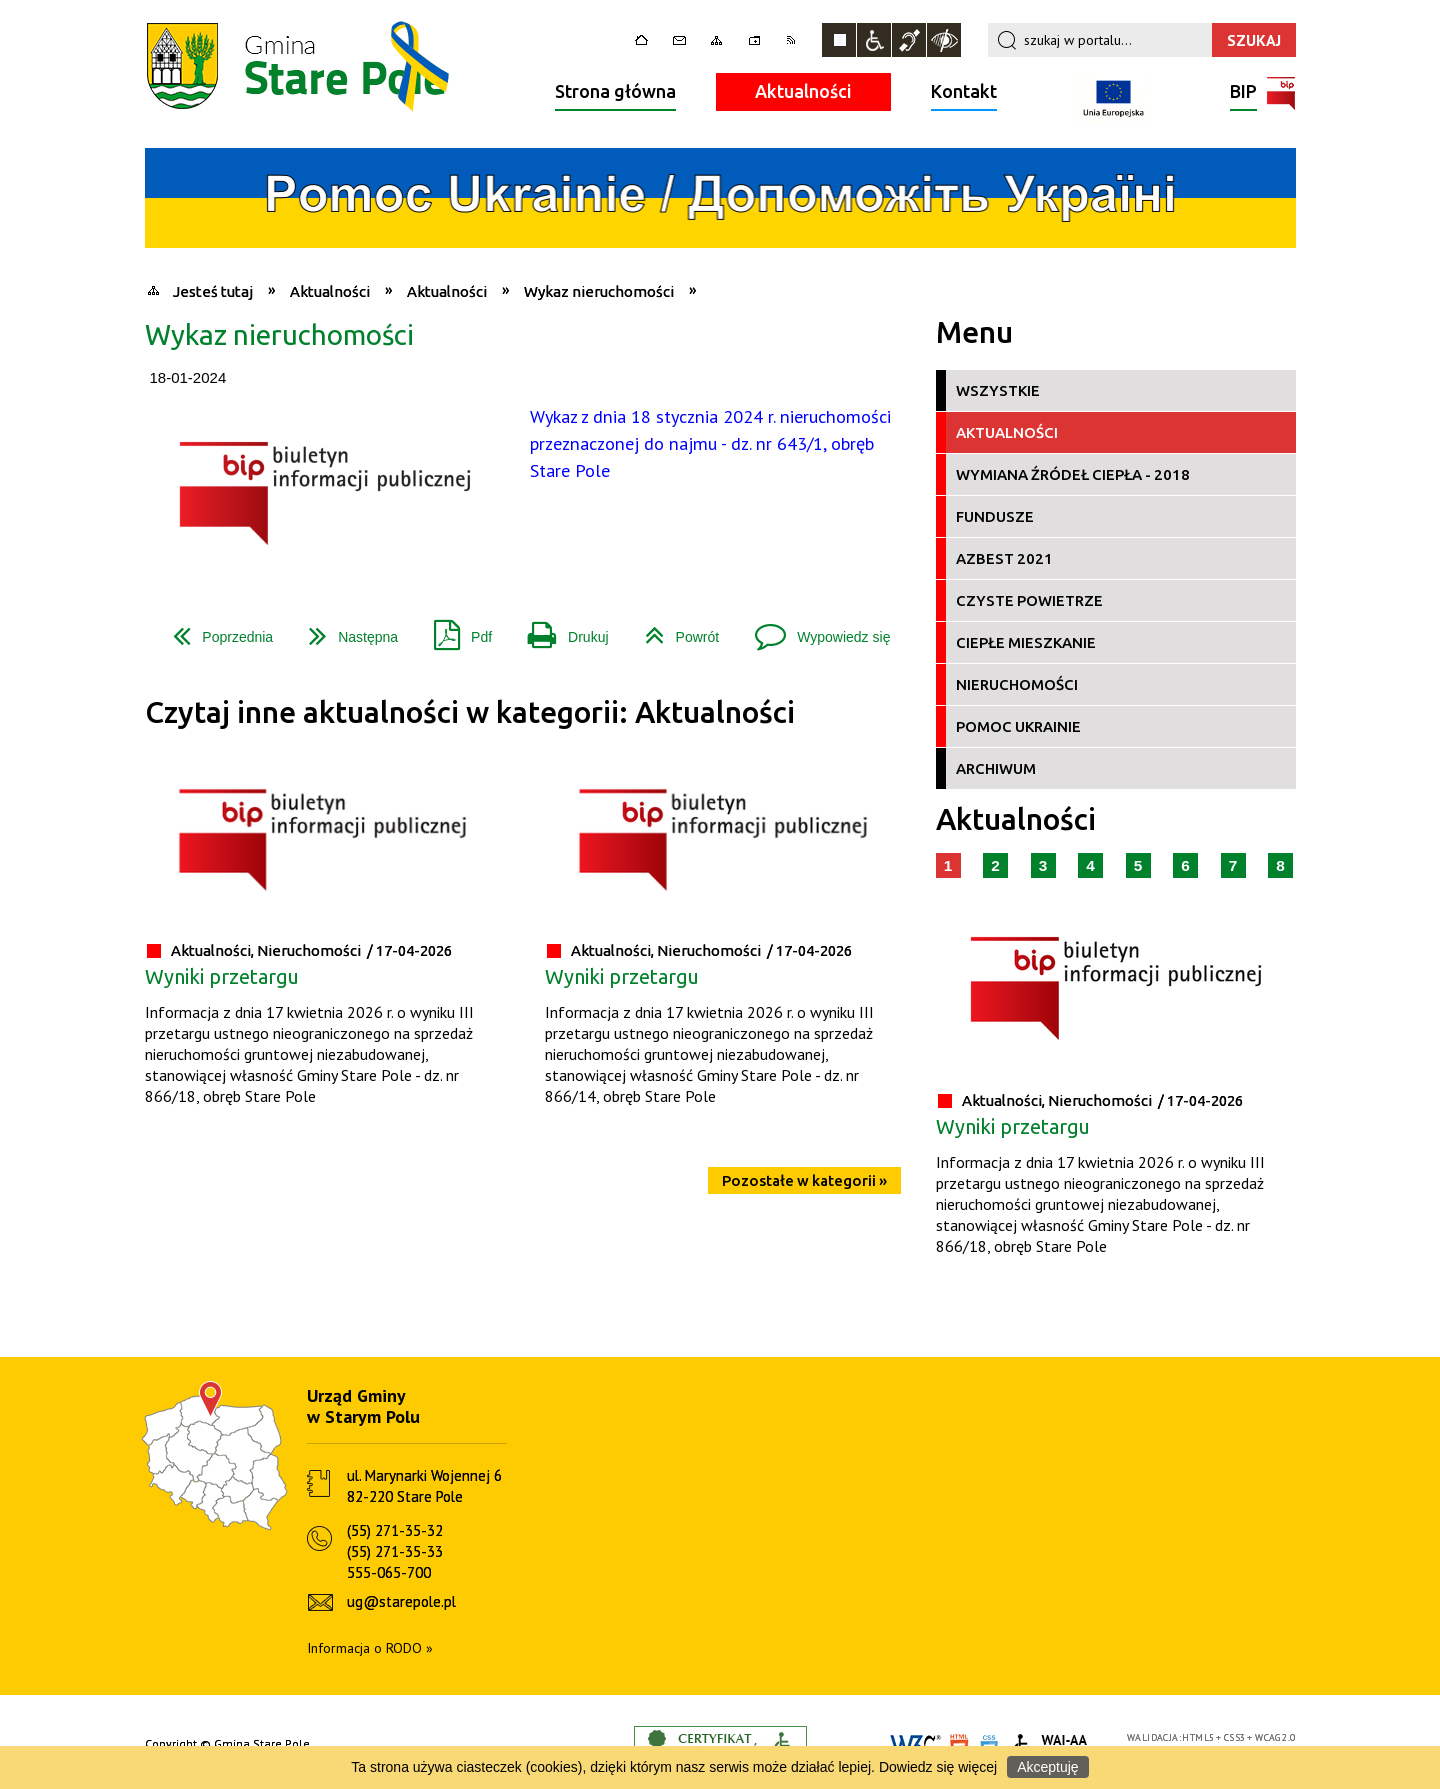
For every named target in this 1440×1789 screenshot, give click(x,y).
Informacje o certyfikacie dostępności (720, 1744)
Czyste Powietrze (1029, 600)
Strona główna (615, 91)
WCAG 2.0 (1275, 1737)
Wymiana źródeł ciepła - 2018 (1073, 474)
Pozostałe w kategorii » (804, 1180)
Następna (345, 629)
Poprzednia (215, 629)
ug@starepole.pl (401, 1601)
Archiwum (996, 768)
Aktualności (803, 91)
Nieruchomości (1017, 684)
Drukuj (560, 629)
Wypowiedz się (814, 629)
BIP (1243, 93)
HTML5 (1198, 1737)
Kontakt (964, 91)
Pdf (455, 629)
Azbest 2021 (1004, 558)
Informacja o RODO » (370, 1648)
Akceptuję (1047, 1767)
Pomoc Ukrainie (1018, 726)
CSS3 (1235, 1737)
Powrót (674, 629)
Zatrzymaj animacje (839, 40)
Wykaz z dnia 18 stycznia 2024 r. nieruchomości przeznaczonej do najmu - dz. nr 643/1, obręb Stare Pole (710, 443)
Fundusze (995, 516)
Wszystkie (998, 390)
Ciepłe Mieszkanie (1026, 642)
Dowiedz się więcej (938, 1767)
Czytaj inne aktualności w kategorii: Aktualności (470, 712)
